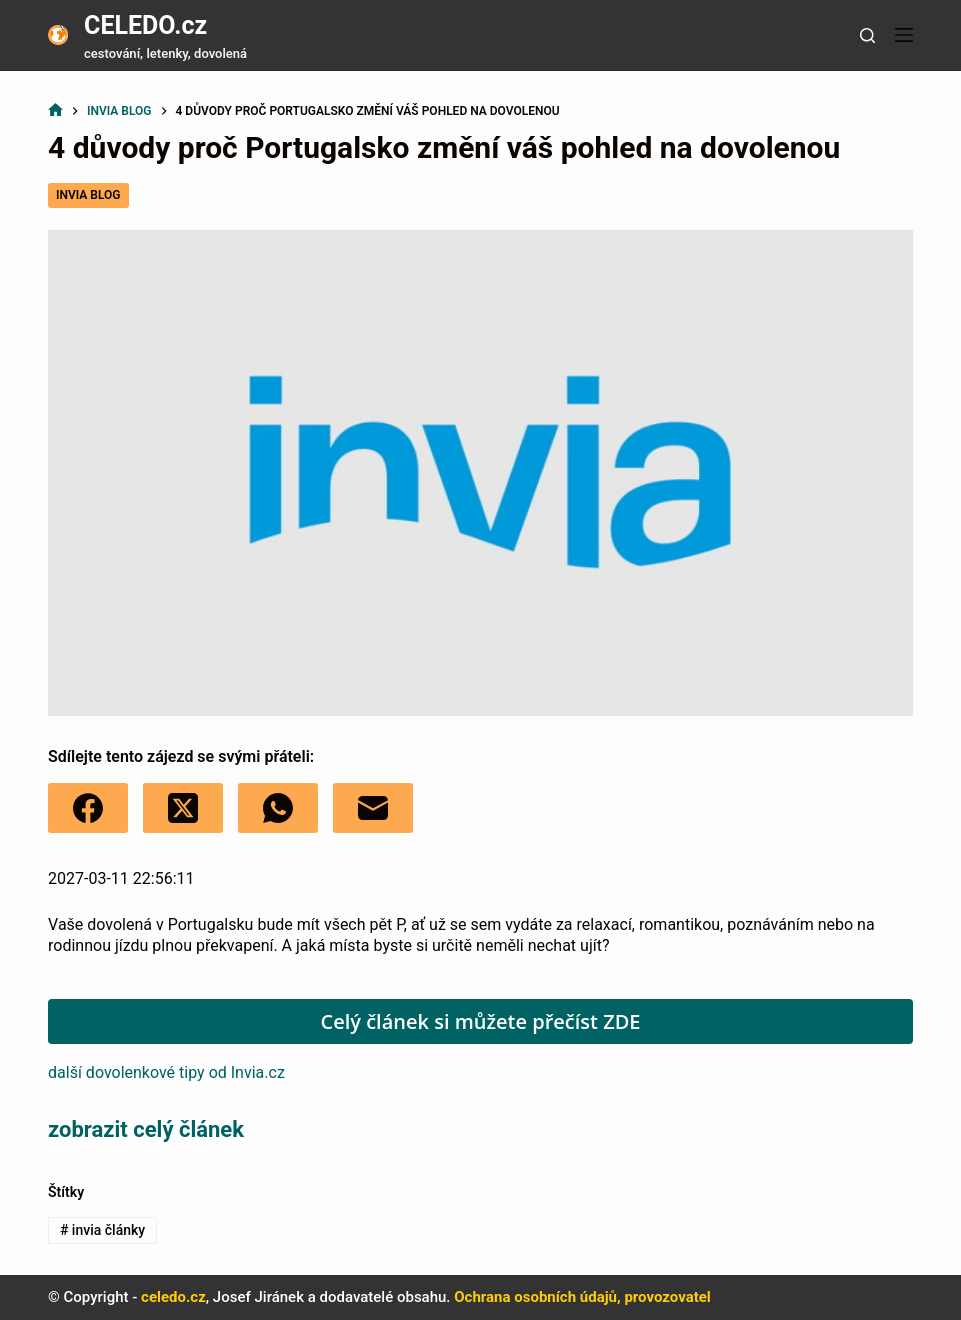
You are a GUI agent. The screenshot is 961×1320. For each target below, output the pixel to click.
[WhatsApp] (278, 808)
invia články (102, 1230)
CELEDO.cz (145, 25)
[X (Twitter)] (183, 808)
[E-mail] (373, 808)
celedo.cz (173, 1297)
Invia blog (88, 195)
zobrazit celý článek (146, 1129)
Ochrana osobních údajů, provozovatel (582, 1297)
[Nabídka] (904, 35)
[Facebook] (88, 808)
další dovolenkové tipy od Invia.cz (166, 1072)
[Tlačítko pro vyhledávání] (867, 35)
